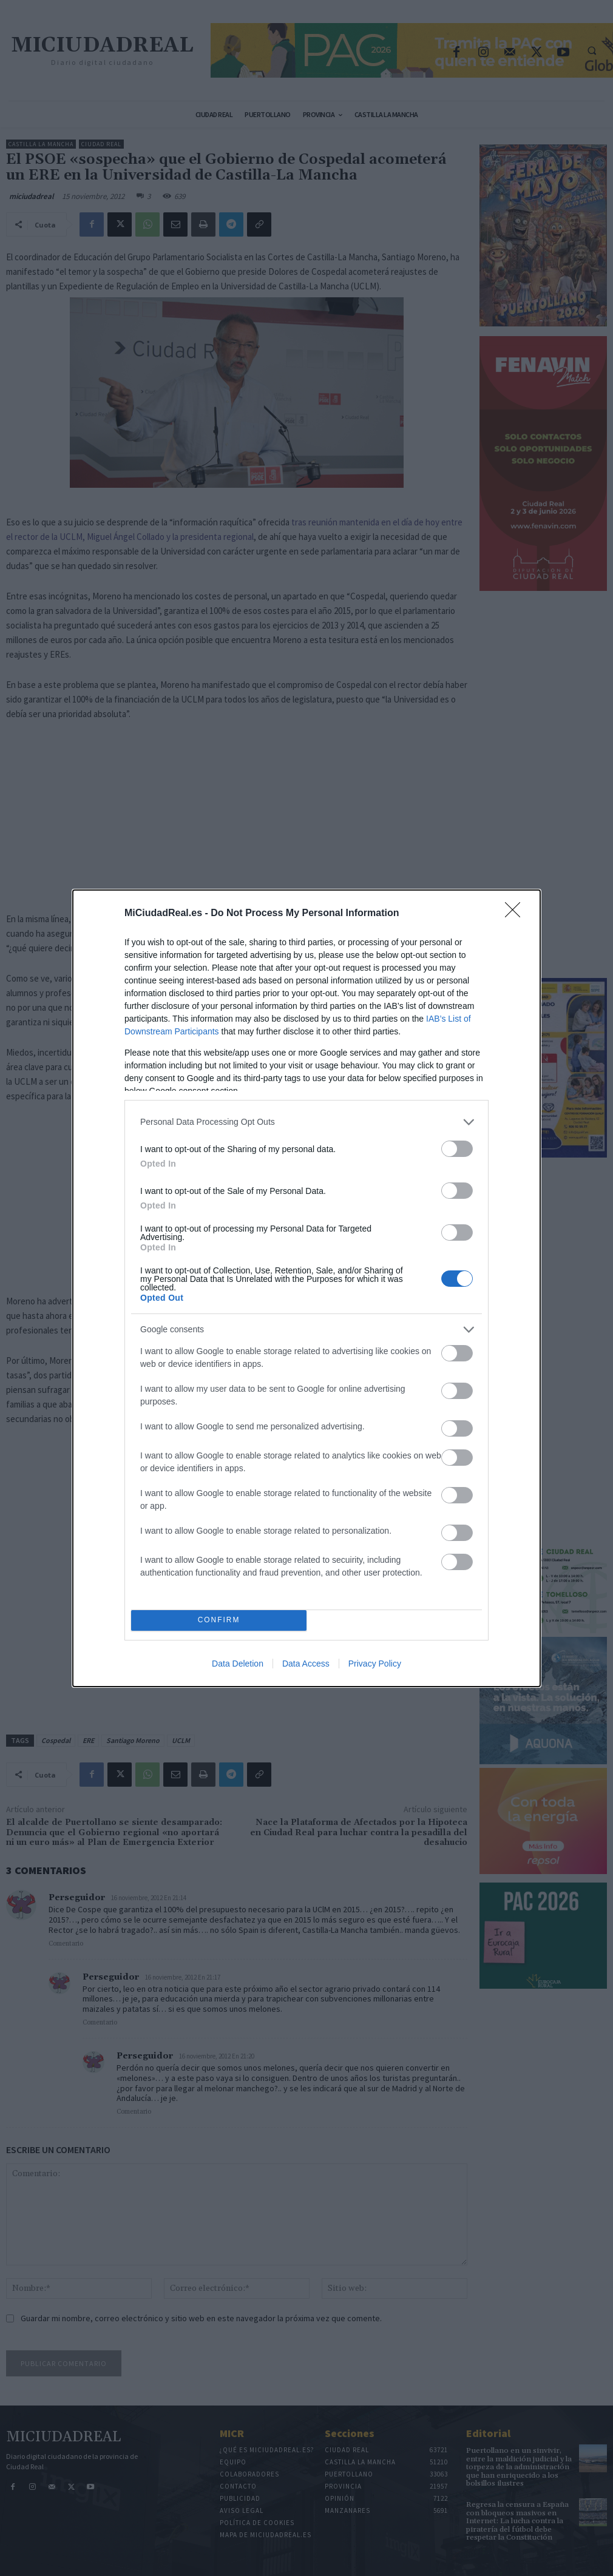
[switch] (457, 1149)
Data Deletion (237, 1663)
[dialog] (306, 1288)
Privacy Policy (374, 1663)
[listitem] (306, 1122)
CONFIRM (219, 1620)
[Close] (516, 913)
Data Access (306, 1663)
